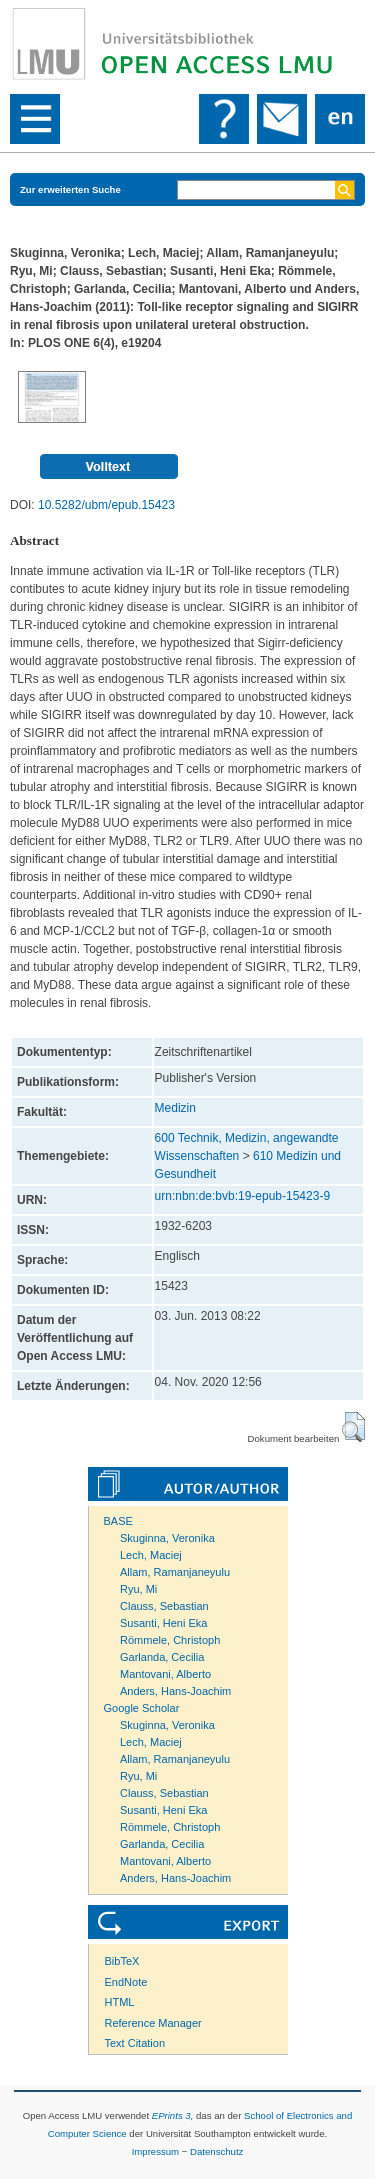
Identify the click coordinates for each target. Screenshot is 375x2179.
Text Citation (135, 2043)
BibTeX (122, 1961)
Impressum (155, 2151)
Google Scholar (142, 1708)
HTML (120, 2002)
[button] (353, 1427)
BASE (118, 1521)
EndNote (126, 1982)
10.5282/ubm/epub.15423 (106, 505)
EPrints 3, (173, 2115)
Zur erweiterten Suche (70, 189)
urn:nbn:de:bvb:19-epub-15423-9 (242, 1196)
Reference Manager (153, 2023)
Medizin (175, 1108)
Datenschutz (216, 2151)
